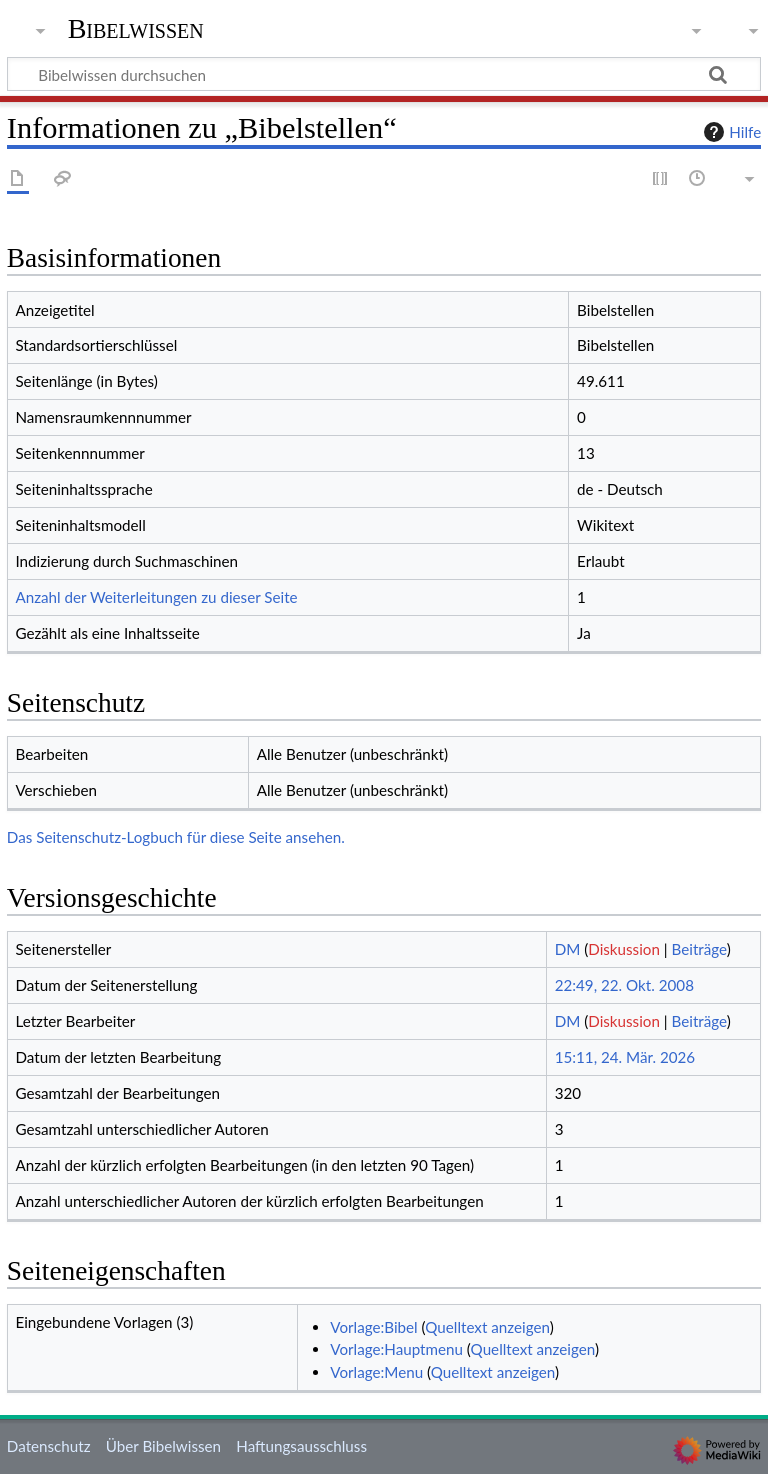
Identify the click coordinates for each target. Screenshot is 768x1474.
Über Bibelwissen (163, 1446)
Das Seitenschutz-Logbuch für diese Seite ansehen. (176, 837)
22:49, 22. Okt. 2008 (624, 985)
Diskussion (624, 949)
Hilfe (730, 132)
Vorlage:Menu (376, 1372)
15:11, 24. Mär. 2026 (625, 1057)
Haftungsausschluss (301, 1446)
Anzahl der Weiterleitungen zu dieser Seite (156, 597)
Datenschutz (49, 1446)
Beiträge (699, 949)
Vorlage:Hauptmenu (396, 1349)
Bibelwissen (136, 29)
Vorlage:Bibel (373, 1327)
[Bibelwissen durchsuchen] (384, 74)
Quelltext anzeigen (487, 1327)
